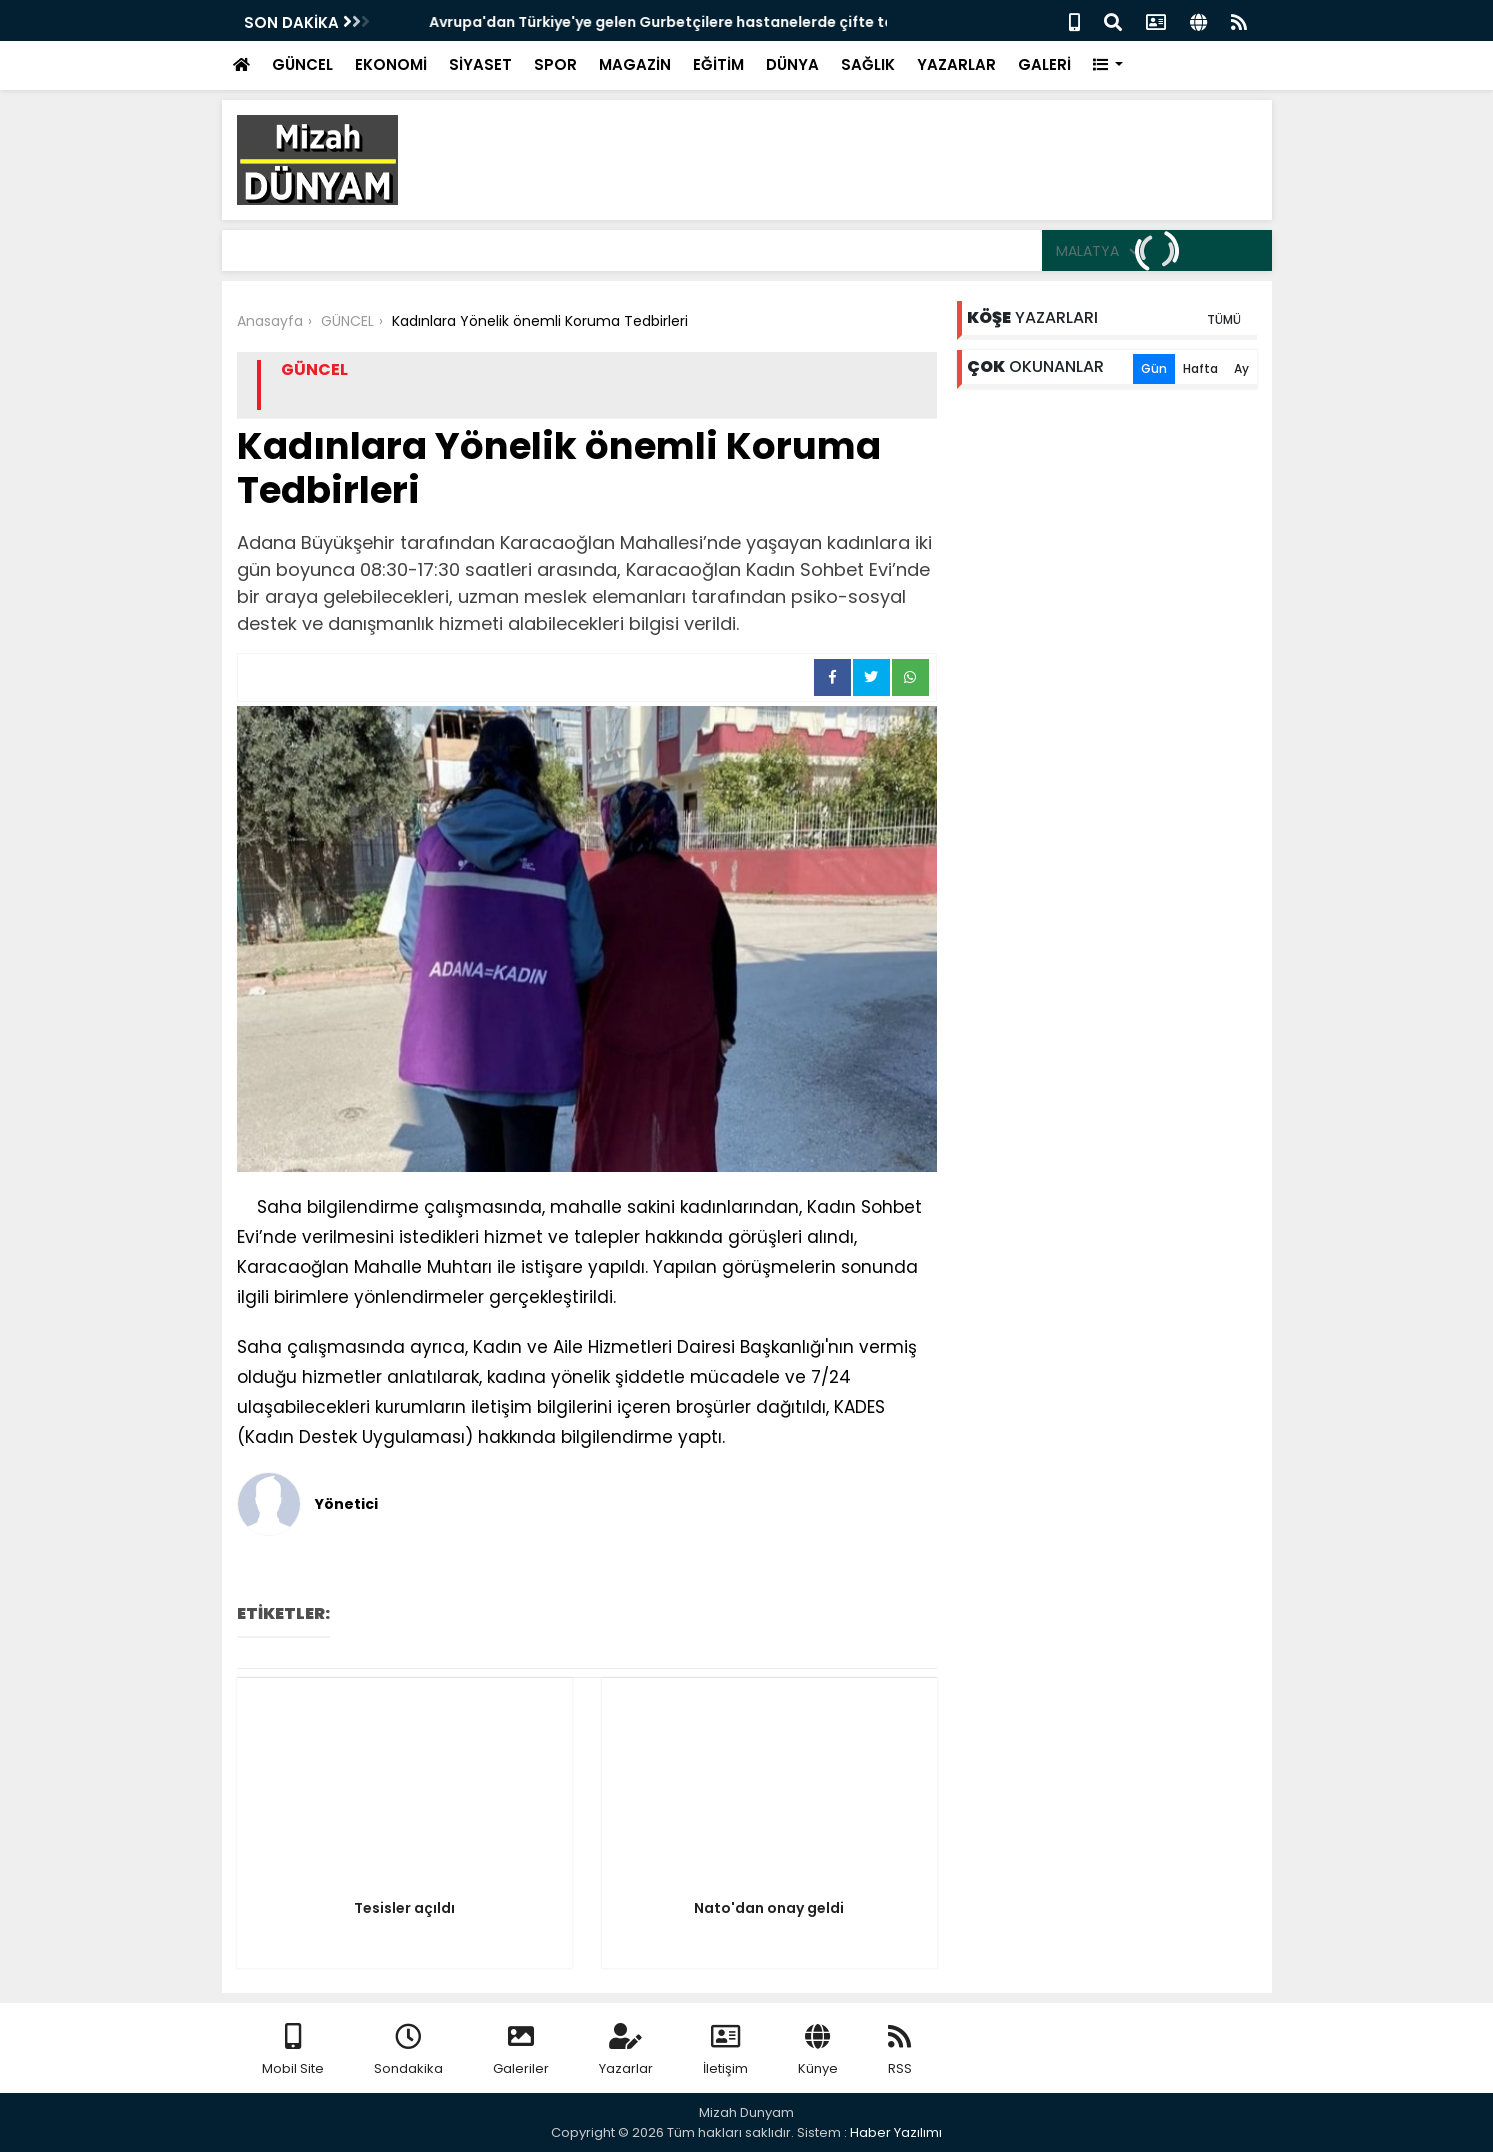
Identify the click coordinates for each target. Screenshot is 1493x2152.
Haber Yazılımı (896, 2132)
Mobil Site (293, 2050)
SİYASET (480, 64)
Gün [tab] (1154, 368)
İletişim (725, 2050)
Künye (818, 2050)
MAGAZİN (635, 64)
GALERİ (1044, 64)
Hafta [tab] (1200, 368)
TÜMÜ (1224, 319)
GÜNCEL (302, 64)
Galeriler (521, 2050)
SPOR (555, 64)
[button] (1108, 65)
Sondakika (408, 2050)
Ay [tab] (1241, 368)
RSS (900, 2050)
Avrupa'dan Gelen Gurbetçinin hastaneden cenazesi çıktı (602, 22)
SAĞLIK (868, 64)
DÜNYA (792, 64)
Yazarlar (626, 2050)
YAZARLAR (956, 64)
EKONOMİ (391, 64)
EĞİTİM (718, 64)
